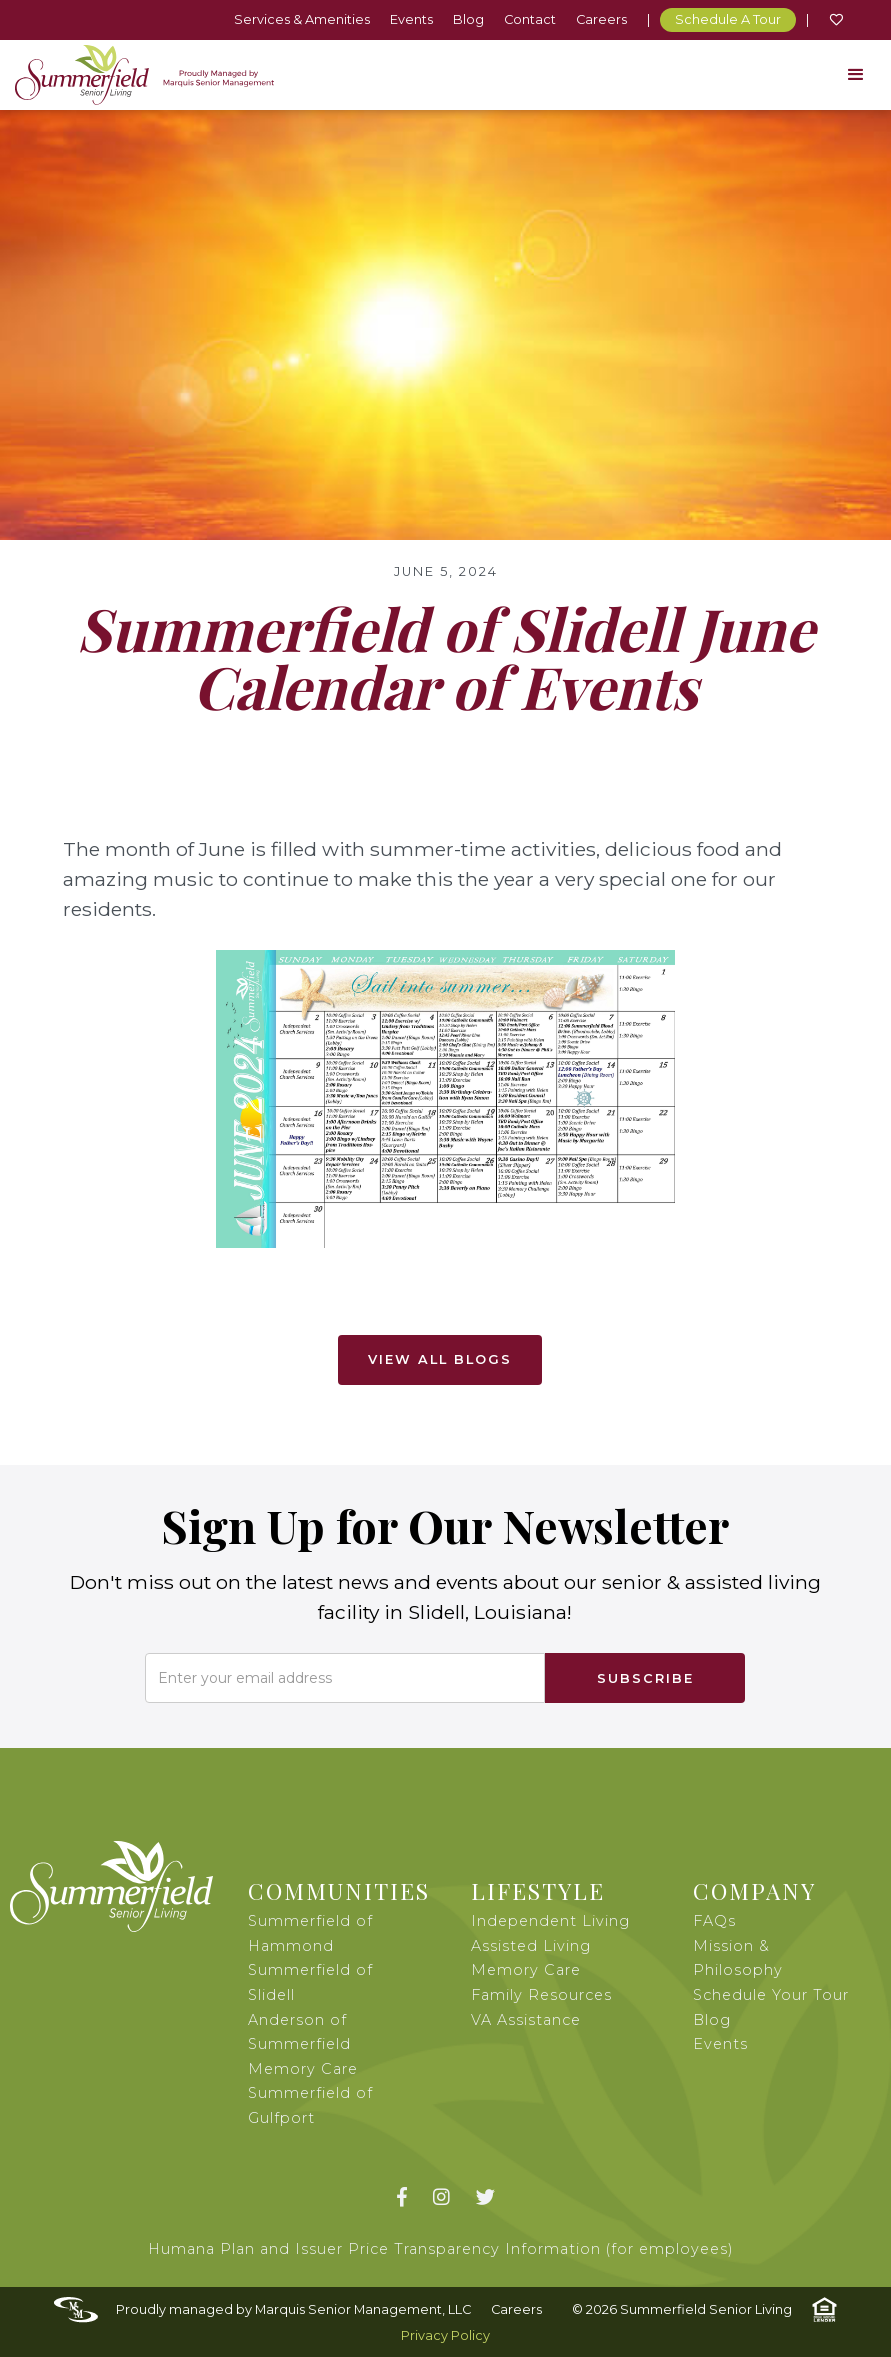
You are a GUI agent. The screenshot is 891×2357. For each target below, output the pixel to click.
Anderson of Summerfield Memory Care (303, 2044)
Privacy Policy (445, 2335)
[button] (856, 75)
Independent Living (550, 1921)
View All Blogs (440, 1359)
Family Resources (541, 1995)
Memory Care (526, 1970)
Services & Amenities (302, 19)
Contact (530, 19)
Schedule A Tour (728, 19)
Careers (601, 19)
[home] (144, 75)
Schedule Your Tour (771, 1995)
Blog (468, 19)
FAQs (714, 1921)
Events (411, 19)
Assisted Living (531, 1946)
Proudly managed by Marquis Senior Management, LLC (293, 2309)
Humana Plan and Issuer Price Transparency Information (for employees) (441, 2249)
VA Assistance (526, 2020)
